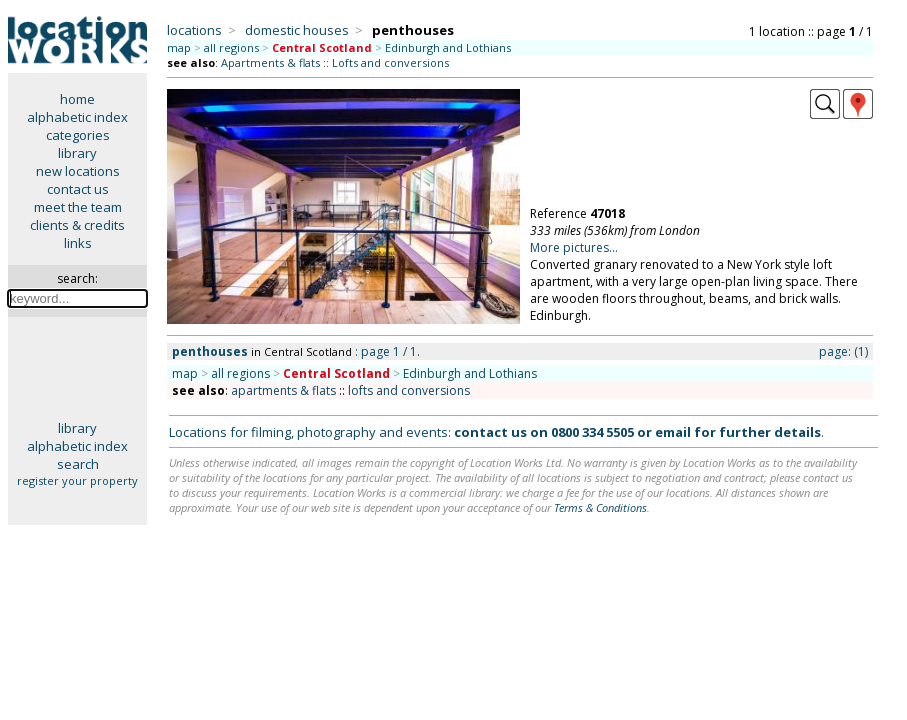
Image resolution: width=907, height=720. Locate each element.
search (78, 464)
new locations (78, 171)
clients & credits (77, 225)
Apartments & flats (270, 62)
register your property (77, 480)
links (78, 243)
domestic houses (297, 30)
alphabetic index (77, 117)
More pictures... (574, 247)
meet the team (78, 207)
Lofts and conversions (390, 62)
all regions (231, 47)
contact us (78, 189)
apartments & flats (283, 390)
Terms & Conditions (600, 507)
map (179, 47)
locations (194, 30)
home (77, 99)
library (77, 153)
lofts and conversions (409, 390)
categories (78, 135)
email (673, 432)
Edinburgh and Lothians (448, 47)
